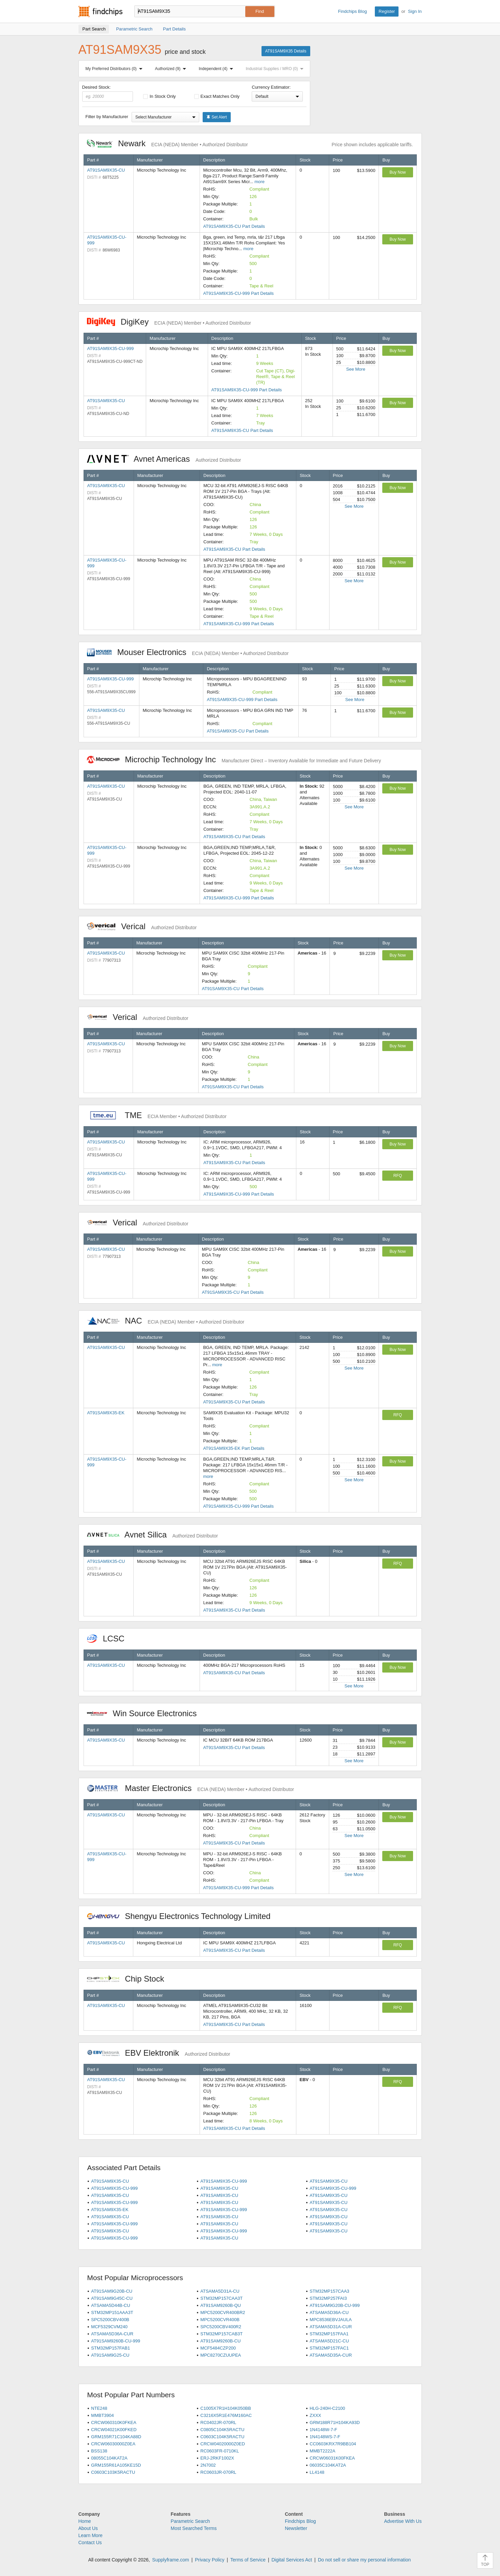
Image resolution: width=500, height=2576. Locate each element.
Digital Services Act (291, 2559)
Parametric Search (190, 2521)
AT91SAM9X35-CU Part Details (234, 226)
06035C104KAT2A (328, 2465)
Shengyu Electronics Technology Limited (182, 1916)
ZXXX (315, 2415)
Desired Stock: (107, 93)
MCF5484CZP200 (218, 2348)
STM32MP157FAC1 (329, 2348)
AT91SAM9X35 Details (285, 51)
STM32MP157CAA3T (221, 2298)
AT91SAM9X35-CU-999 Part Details (238, 293)
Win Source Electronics (145, 1713)
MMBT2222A (322, 2450)
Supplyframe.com (170, 2559)
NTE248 (99, 2408)
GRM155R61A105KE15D (116, 2465)
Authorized (172, 68)
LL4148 (317, 2472)
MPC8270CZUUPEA (220, 2355)
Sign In (415, 11)
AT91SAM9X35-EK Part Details (233, 1448)
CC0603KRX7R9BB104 (333, 2443)
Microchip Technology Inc (234, 759)
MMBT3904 (102, 2415)
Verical (142, 926)
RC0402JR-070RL (218, 2422)
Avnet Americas (164, 458)
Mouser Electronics (188, 652)
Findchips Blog (352, 11)
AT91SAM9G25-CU (110, 2355)
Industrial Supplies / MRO (276, 68)
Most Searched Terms (194, 2528)
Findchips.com (100, 11)
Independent (217, 68)
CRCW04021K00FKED (113, 2429)
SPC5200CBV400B (110, 2319)
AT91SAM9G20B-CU (111, 2291)
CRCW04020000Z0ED (222, 2443)
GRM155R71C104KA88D (116, 2436)
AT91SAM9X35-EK (105, 1412)
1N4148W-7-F (323, 2429)
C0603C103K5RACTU (113, 2472)
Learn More (90, 2535)
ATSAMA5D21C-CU (329, 2340)
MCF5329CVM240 (109, 2326)
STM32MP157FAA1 (329, 2333)
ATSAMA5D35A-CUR (331, 2355)
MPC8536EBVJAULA (330, 2319)
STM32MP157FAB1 (110, 2348)
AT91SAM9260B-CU (220, 2340)
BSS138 (99, 2450)
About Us (88, 2528)
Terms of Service (248, 2559)
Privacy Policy (209, 2559)
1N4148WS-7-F (325, 2436)
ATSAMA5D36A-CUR (112, 2333)
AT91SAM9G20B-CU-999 (335, 2305)
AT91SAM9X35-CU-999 (110, 348)
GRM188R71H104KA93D (335, 2422)
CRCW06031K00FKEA (332, 2458)
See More (355, 369)
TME (157, 1115)
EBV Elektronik (158, 2052)
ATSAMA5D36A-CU (329, 2312)
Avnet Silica (152, 1534)
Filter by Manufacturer (107, 116)
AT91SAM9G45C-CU (112, 2298)
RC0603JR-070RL (218, 2472)
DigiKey (169, 321)
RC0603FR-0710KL (219, 2450)
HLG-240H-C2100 (327, 2408)
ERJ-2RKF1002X (217, 2458)
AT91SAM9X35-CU (106, 170)
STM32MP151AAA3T (112, 2312)
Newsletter (296, 2528)
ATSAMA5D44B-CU (110, 2305)
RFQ (397, 1175)
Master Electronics (190, 1788)
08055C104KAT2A (109, 2458)
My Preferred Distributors (115, 68)
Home (84, 2521)
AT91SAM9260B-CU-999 (115, 2340)
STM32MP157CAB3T (221, 2333)
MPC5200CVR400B (220, 2319)
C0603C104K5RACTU (222, 2436)
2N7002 (208, 2465)
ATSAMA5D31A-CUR (331, 2326)
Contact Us (90, 2542)
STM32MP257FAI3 (328, 2298)
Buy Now (397, 172)
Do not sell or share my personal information (364, 2559)
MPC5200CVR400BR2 (222, 2312)
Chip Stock (129, 1978)
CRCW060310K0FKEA (113, 2422)
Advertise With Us (403, 2521)
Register (387, 11)
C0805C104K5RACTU (222, 2429)
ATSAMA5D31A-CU (219, 2291)
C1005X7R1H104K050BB (225, 2408)
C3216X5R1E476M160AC (226, 2415)
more (259, 181)
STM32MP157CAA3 (329, 2291)
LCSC (109, 1638)
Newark (167, 143)
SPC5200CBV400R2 (220, 2326)
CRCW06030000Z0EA (113, 2443)
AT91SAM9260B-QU (220, 2305)
